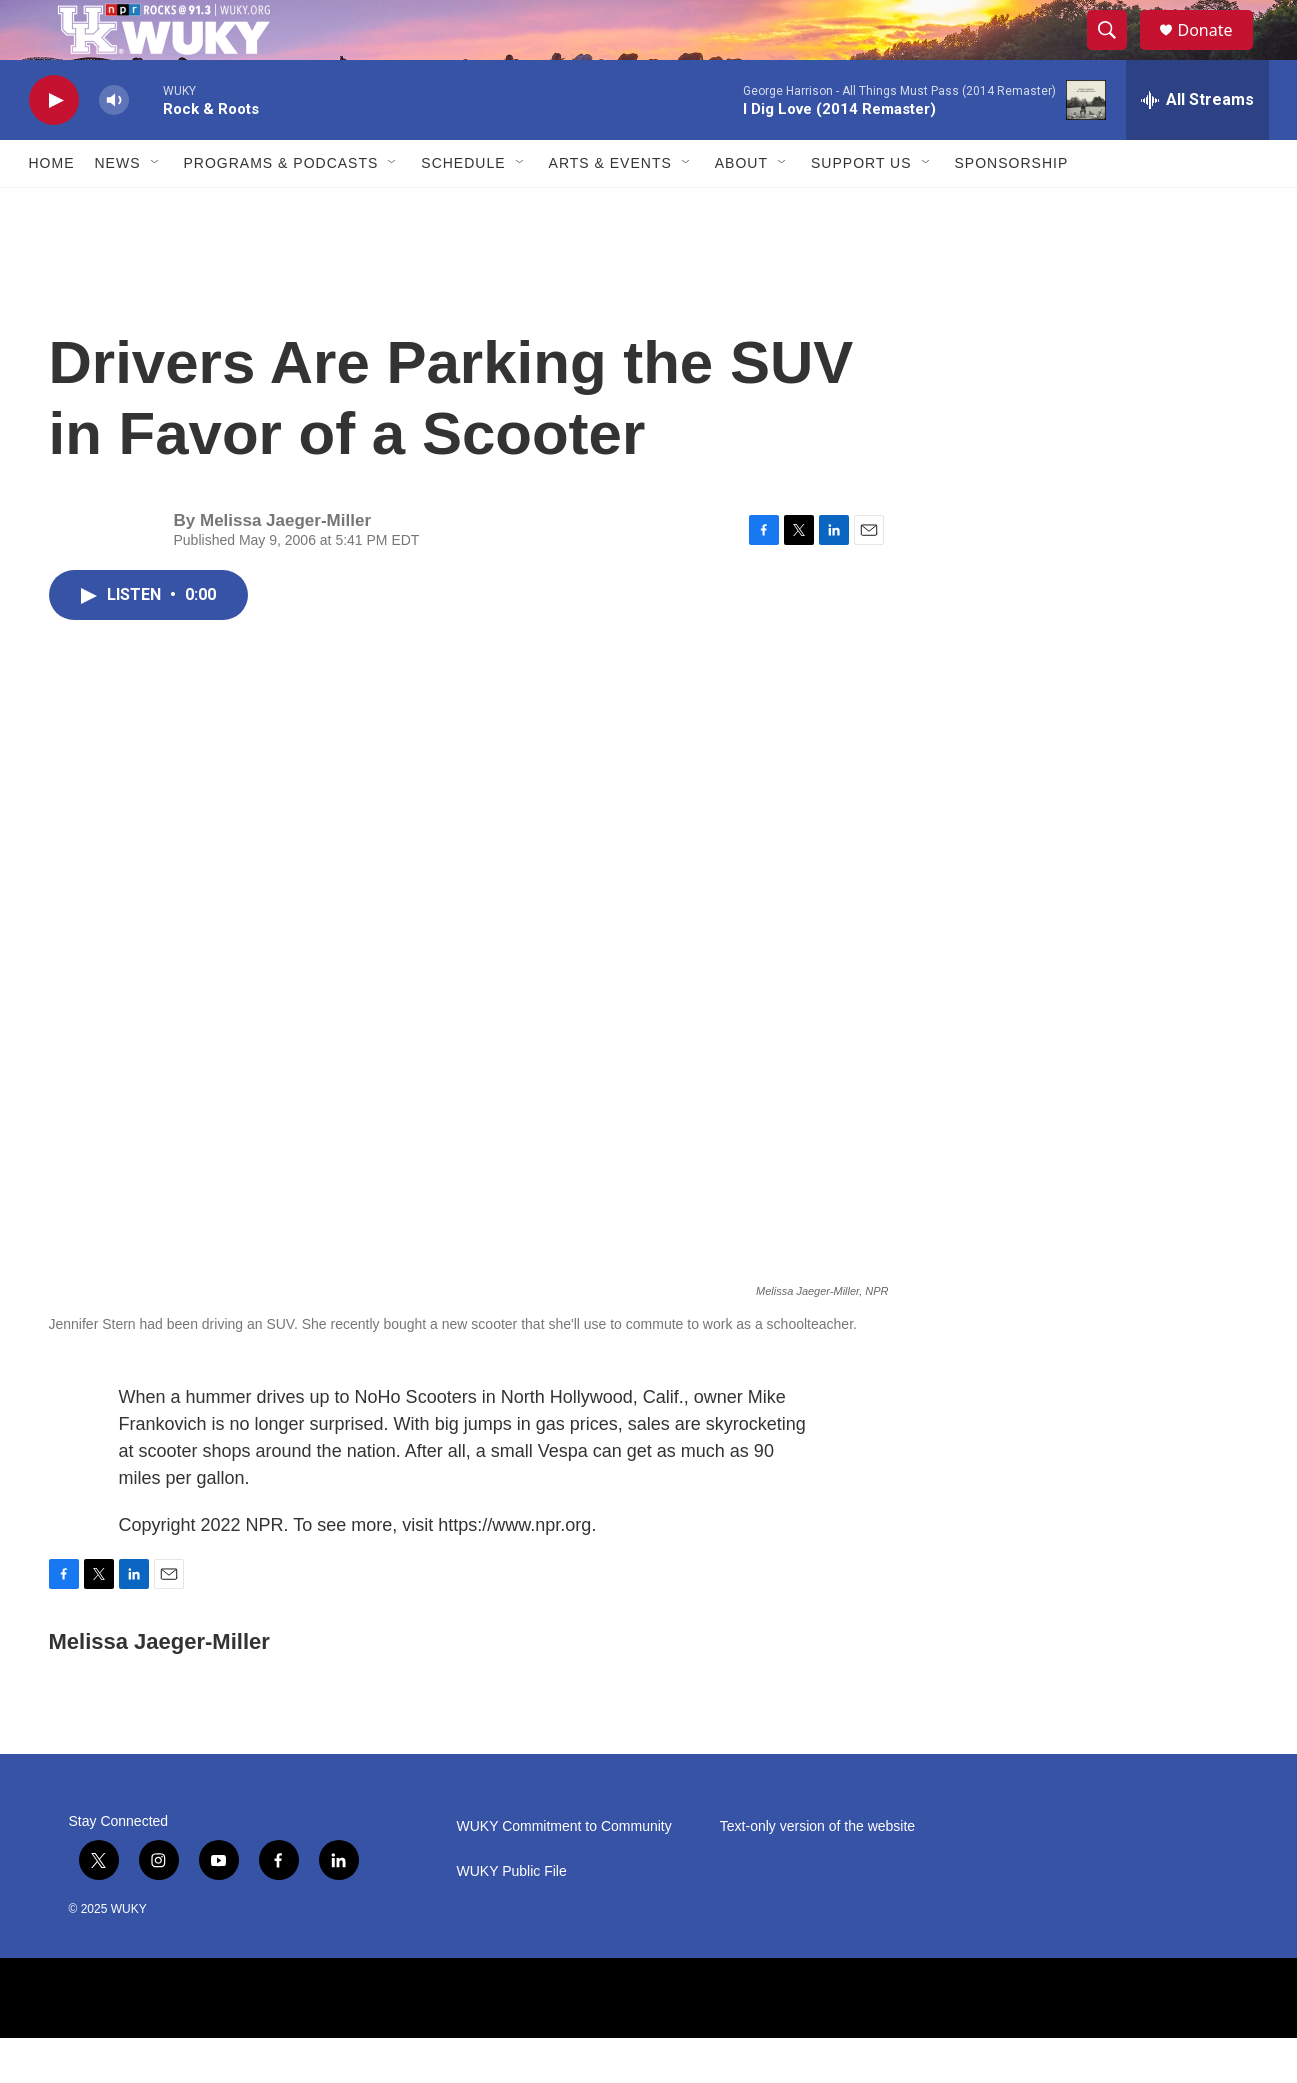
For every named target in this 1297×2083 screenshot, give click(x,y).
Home (52, 208)
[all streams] (1197, 145)
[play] (54, 145)
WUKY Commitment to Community (564, 1871)
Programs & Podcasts (281, 208)
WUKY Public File (512, 1916)
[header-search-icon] (1117, 53)
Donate (1218, 52)
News (118, 208)
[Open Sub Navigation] (156, 208)
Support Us (861, 208)
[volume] (114, 145)
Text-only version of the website (817, 1871)
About (741, 208)
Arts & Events (610, 208)
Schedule (463, 208)
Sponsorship (1012, 208)
